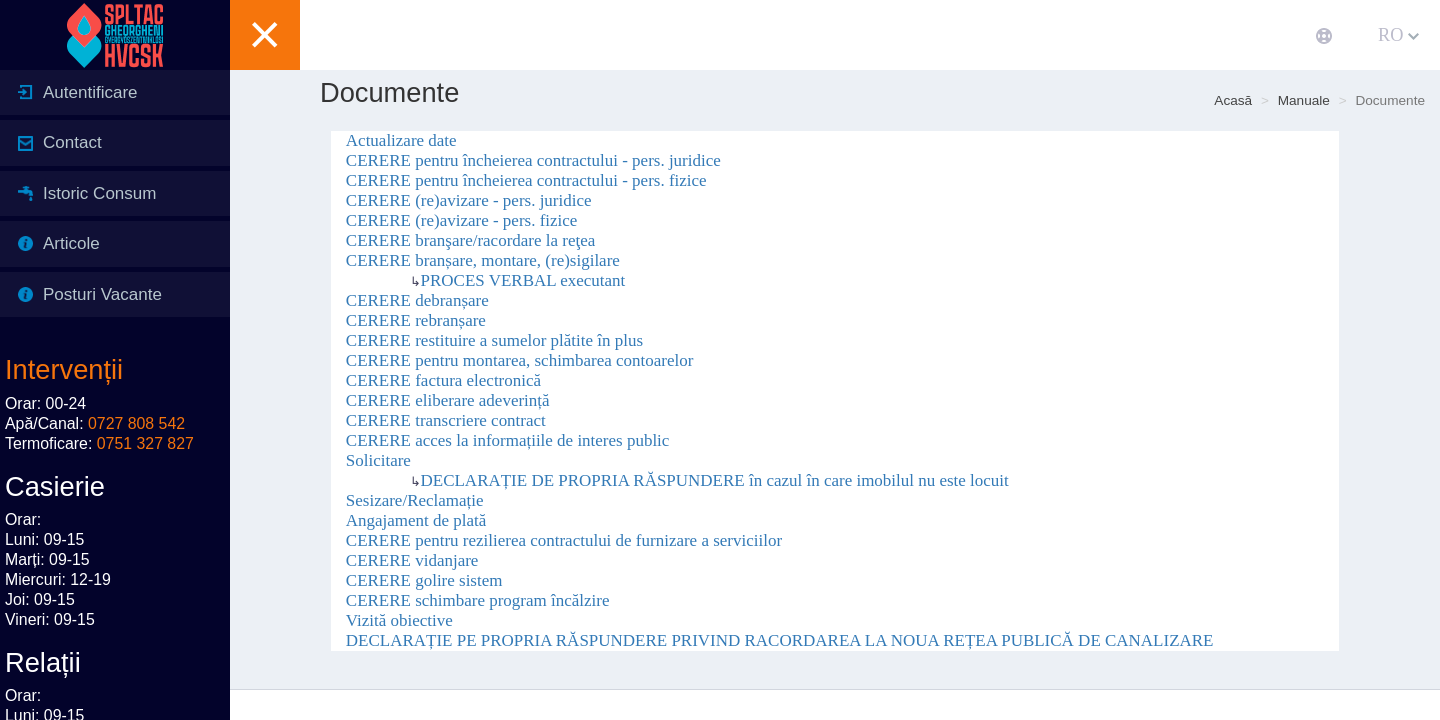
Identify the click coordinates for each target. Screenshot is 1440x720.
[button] (265, 35)
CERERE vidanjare (412, 560)
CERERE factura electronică (443, 380)
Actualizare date (401, 140)
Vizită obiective (399, 620)
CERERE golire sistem (424, 580)
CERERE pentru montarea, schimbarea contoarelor (520, 360)
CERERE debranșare (417, 300)
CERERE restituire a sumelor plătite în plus (494, 340)
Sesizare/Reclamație (415, 500)
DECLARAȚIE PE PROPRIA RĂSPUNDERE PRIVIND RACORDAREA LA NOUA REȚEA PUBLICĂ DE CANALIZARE (780, 640)
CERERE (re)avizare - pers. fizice (462, 220)
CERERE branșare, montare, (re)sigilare (483, 260)
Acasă (1233, 100)
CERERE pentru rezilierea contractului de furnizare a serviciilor (564, 540)
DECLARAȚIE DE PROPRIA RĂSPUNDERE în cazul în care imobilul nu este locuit (715, 480)
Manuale (1304, 100)
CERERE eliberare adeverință (448, 400)
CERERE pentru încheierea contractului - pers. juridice (533, 160)
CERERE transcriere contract (446, 420)
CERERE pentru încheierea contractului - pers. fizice (526, 180)
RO (1398, 35)
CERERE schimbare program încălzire (478, 600)
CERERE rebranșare (416, 320)
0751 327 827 (145, 443)
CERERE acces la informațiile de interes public (508, 440)
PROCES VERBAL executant (523, 280)
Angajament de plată (416, 520)
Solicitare (378, 460)
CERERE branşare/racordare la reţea (470, 240)
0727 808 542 (136, 423)
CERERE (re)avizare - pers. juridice (469, 200)
